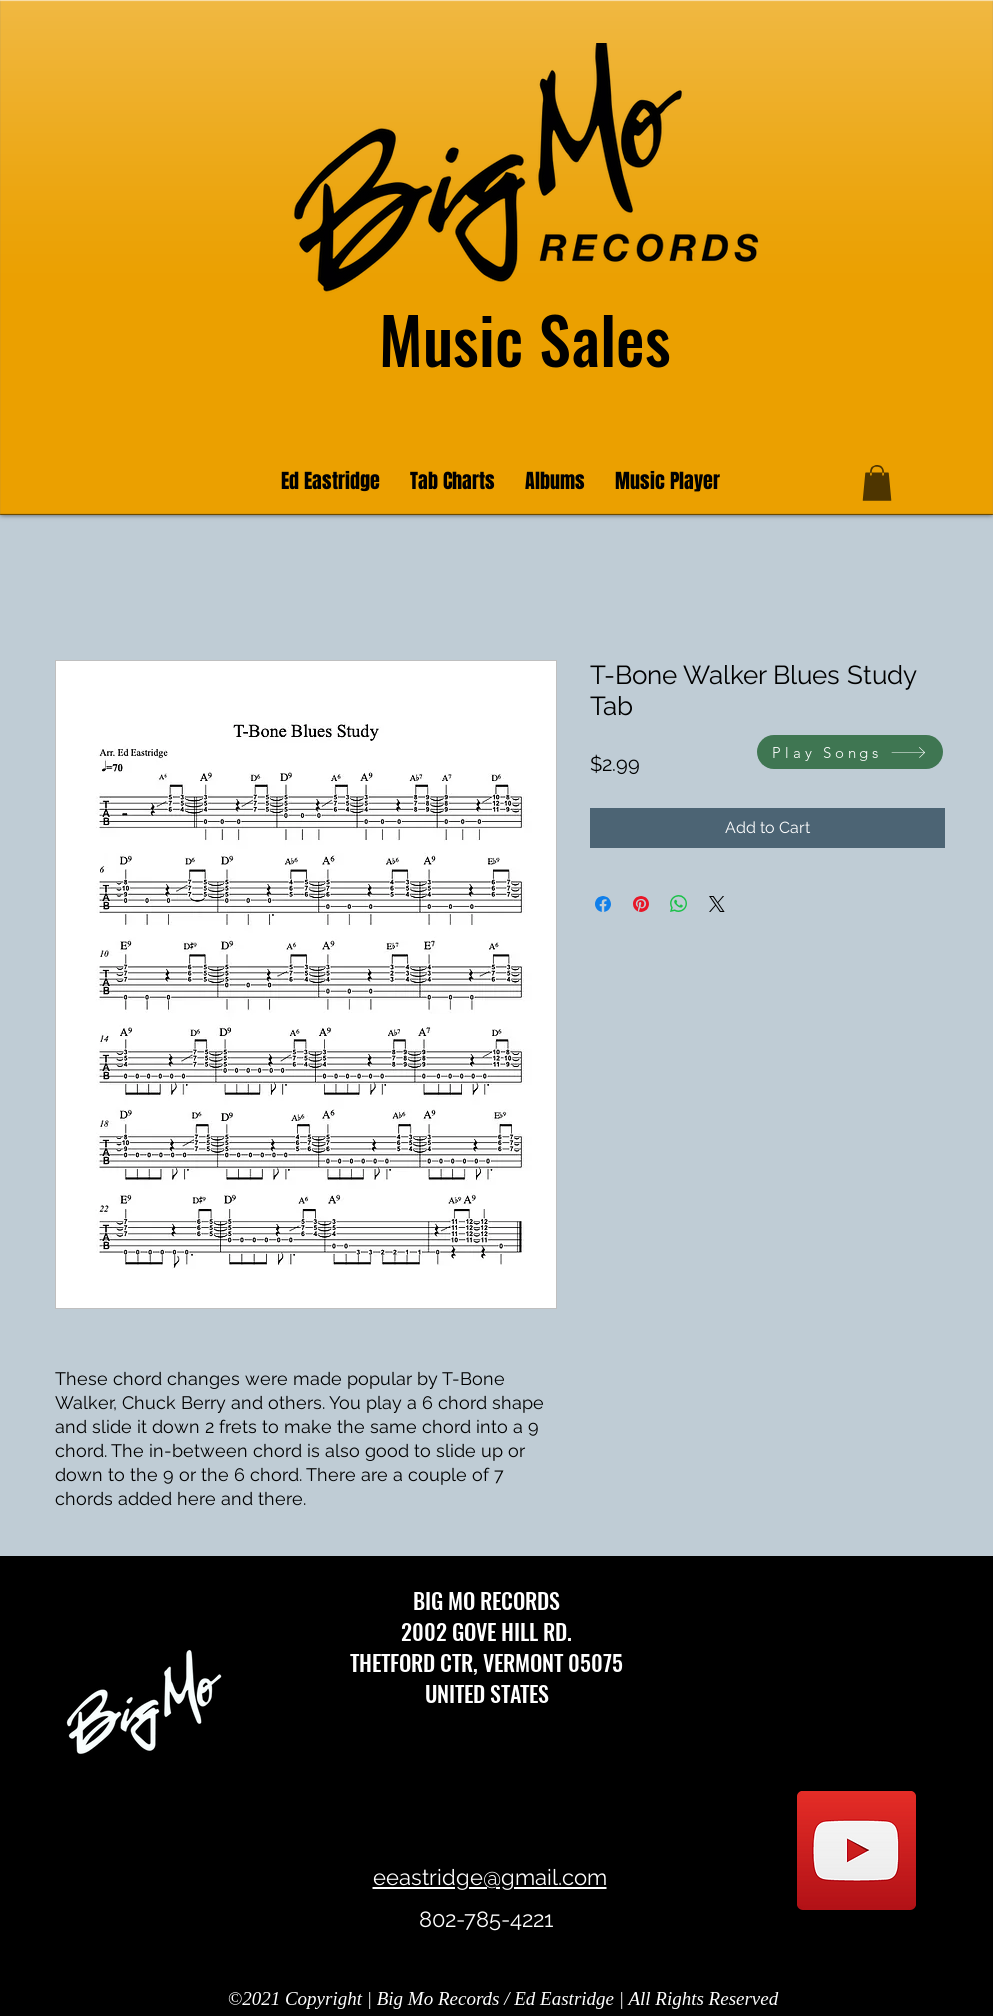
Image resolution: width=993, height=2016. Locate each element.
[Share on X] (717, 904)
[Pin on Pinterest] (641, 904)
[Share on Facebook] (603, 904)
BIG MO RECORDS (486, 1600)
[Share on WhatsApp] (679, 904)
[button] (877, 483)
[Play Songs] (850, 752)
